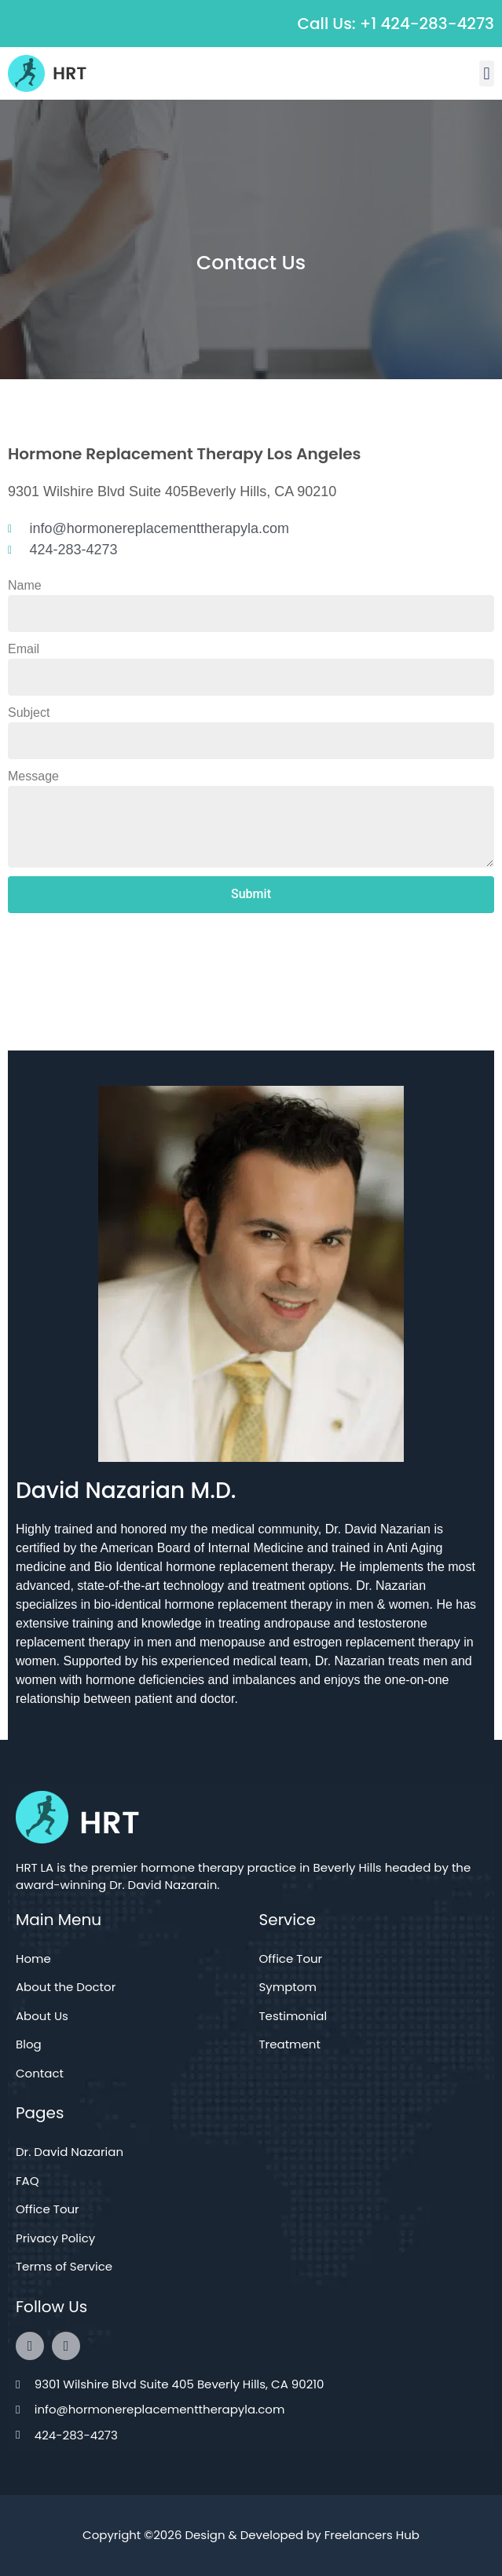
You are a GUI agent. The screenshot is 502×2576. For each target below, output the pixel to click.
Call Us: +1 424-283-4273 (396, 24)
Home (33, 1958)
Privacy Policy (55, 2238)
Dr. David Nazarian (69, 2151)
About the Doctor (65, 1987)
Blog (29, 2044)
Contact (40, 2073)
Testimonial (293, 2016)
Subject (28, 712)
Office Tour (291, 1958)
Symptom (288, 1987)
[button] (486, 73)
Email (23, 649)
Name (25, 585)
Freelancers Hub (372, 2535)
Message (33, 776)
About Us (42, 2016)
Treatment (290, 2044)
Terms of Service (64, 2266)
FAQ (27, 2180)
